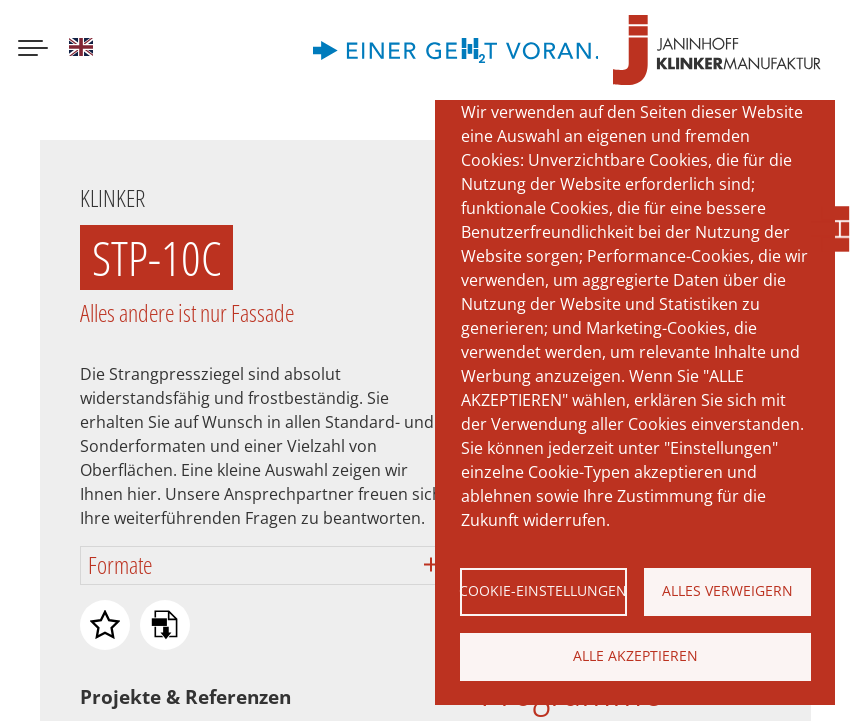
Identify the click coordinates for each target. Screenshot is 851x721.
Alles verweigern (727, 590)
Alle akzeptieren (635, 655)
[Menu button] (33, 50)
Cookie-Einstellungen (543, 590)
